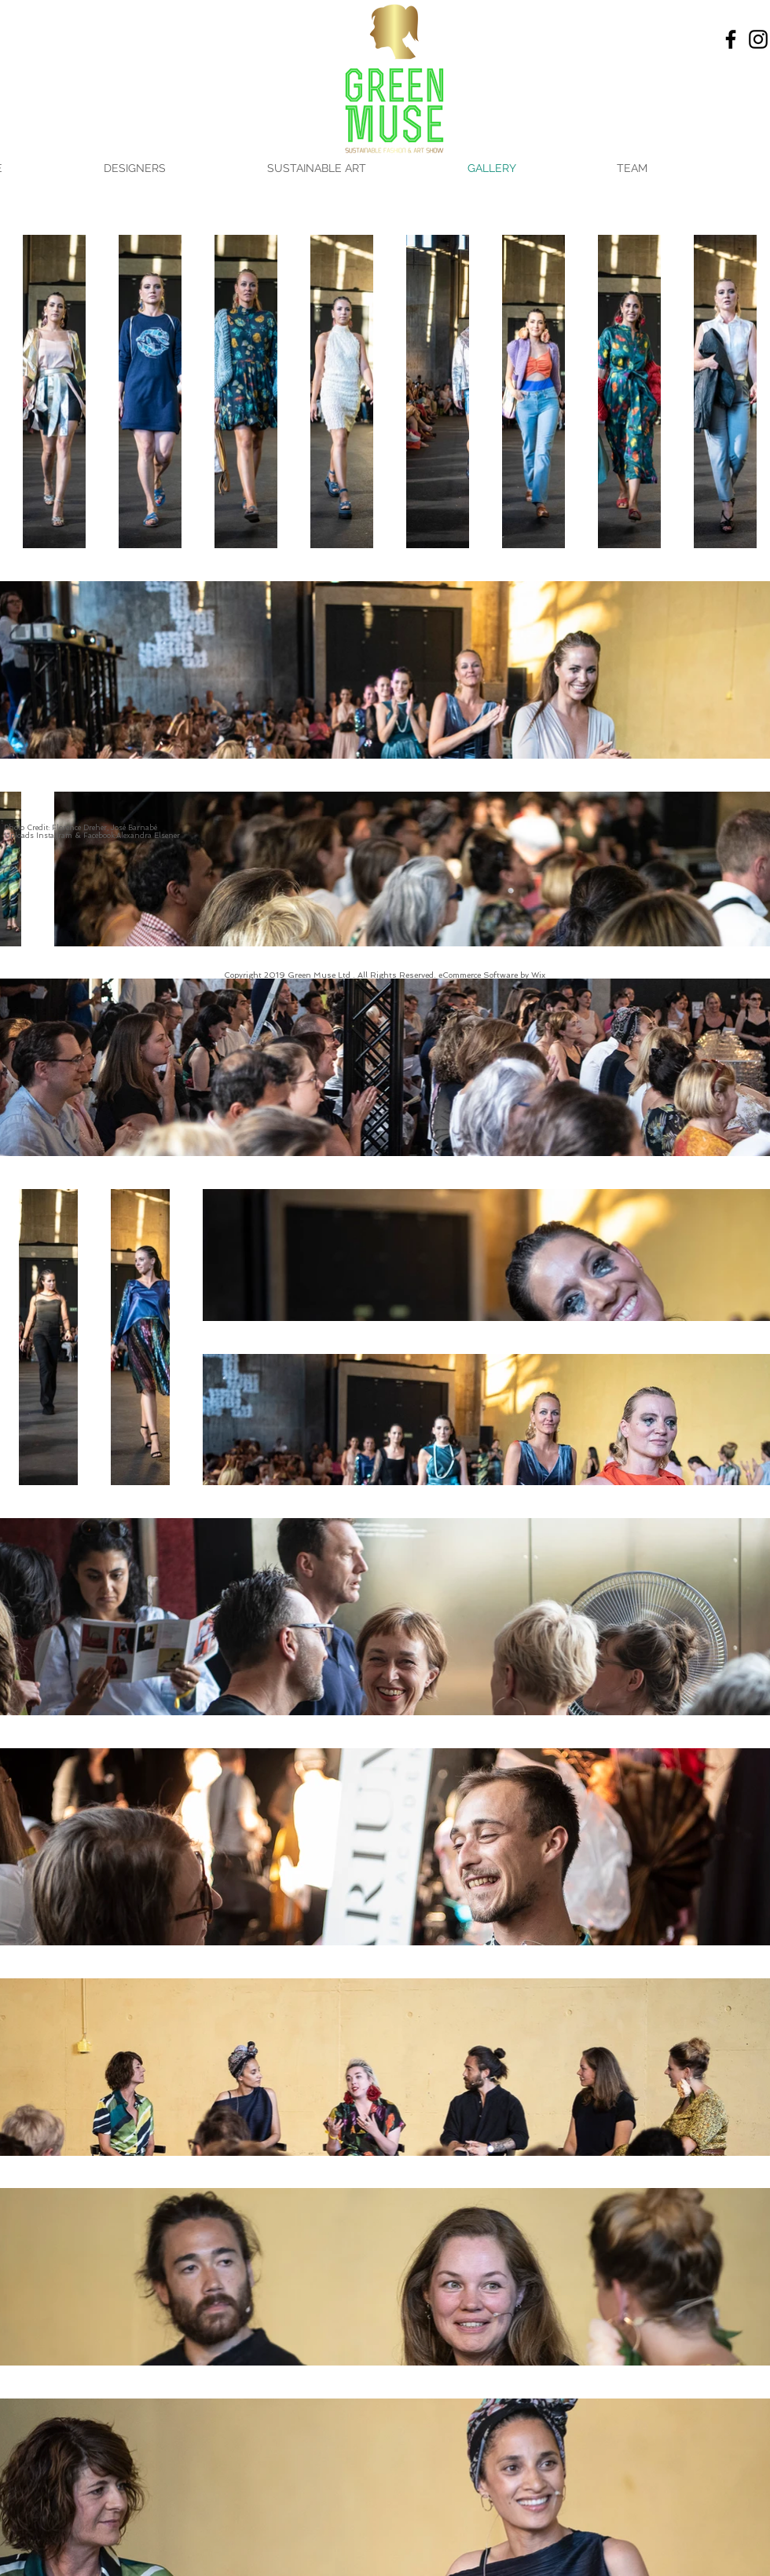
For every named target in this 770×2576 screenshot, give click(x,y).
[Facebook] (730, 39)
